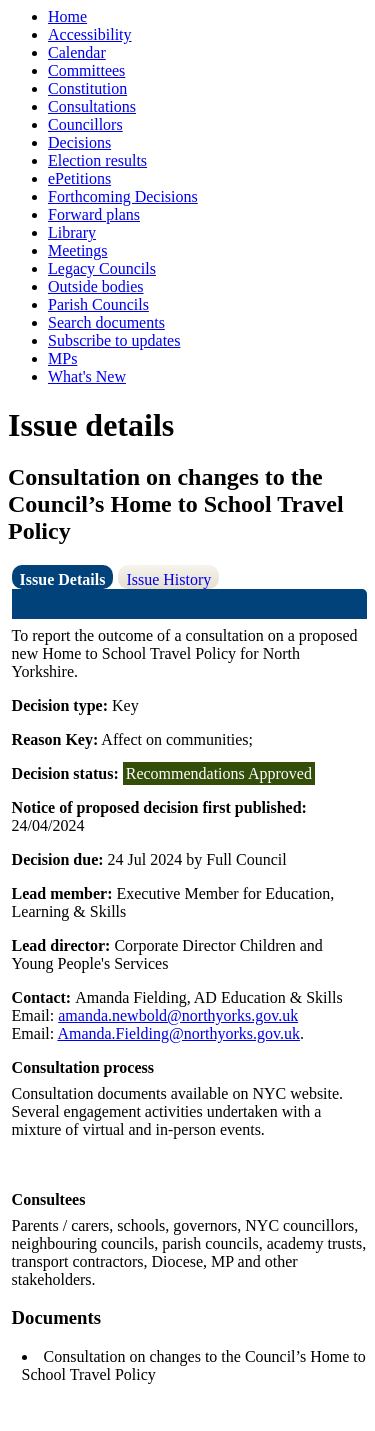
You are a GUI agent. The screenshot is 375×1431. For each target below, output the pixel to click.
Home (67, 16)
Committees (86, 70)
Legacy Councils (102, 268)
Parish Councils (98, 304)
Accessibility (90, 34)
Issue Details (63, 579)
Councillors (85, 124)
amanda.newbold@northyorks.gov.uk (178, 1015)
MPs (62, 358)
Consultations (92, 106)
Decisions (79, 142)
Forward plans (94, 214)
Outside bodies (96, 286)
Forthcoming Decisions (123, 196)
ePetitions (79, 178)
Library (72, 232)
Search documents (106, 322)
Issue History (168, 579)
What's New (87, 376)
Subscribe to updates (114, 340)
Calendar (77, 52)
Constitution (87, 88)
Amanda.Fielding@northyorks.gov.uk (178, 1033)
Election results (97, 160)
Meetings (78, 250)
